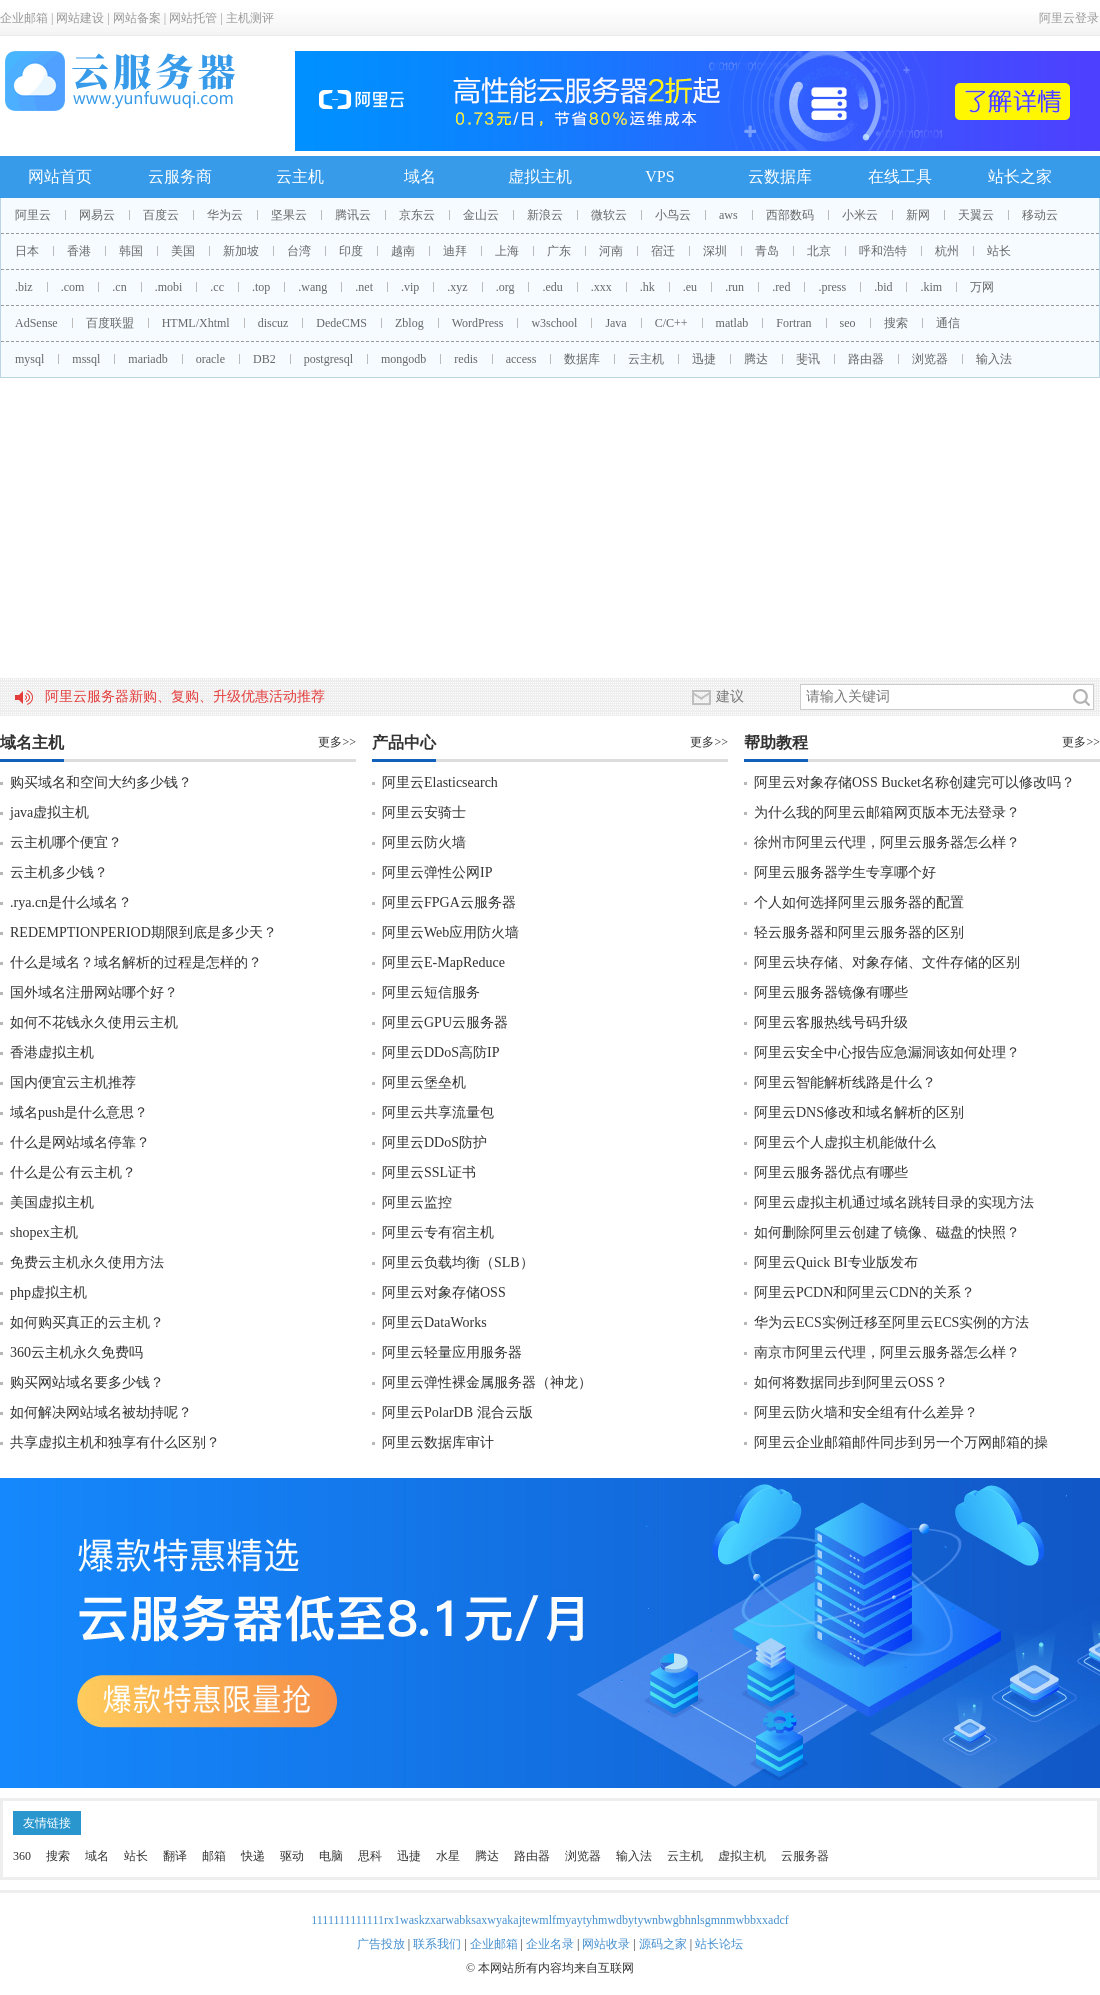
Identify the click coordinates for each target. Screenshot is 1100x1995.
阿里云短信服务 (431, 992)
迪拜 (455, 251)
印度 (351, 251)
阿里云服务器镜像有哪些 (831, 992)
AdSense (36, 323)
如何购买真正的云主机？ (87, 1322)
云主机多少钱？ (59, 872)
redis (465, 359)
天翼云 (976, 215)
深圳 (715, 251)
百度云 (161, 215)
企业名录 (550, 1944)
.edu (552, 287)
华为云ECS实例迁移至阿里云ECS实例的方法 (891, 1322)
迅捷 (704, 359)
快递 (253, 1856)
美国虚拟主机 (52, 1202)
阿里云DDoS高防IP (440, 1052)
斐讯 (808, 359)
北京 (819, 251)
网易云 (97, 215)
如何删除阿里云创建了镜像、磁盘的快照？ (887, 1232)
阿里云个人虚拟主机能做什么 (845, 1142)
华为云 (225, 215)
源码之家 (663, 1944)
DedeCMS (341, 323)
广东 (559, 251)
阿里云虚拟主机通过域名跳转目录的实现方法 (894, 1202)
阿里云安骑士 (424, 812)
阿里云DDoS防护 (434, 1142)
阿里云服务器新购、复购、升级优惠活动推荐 (185, 696)
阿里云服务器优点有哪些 (831, 1172)
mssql (86, 359)
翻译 (175, 1856)
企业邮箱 (24, 18)
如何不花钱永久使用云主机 (94, 1022)
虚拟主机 (540, 176)
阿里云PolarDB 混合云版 (457, 1412)
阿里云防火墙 (424, 842)
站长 (999, 251)
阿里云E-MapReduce (443, 962)
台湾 (299, 251)
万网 (982, 287)
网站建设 (80, 18)
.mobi (169, 287)
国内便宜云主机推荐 (73, 1082)
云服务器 (805, 1856)
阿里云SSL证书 (429, 1172)
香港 (79, 251)
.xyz (457, 287)
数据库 (582, 359)
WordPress (478, 323)
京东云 (417, 215)
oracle (210, 359)
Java (615, 323)
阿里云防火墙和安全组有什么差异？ (866, 1412)
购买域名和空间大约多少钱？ (101, 782)
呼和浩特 (883, 251)
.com (73, 287)
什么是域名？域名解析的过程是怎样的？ (136, 962)
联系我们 (437, 1944)
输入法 (994, 359)
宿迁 (663, 251)
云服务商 (180, 176)
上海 (507, 251)
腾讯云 (353, 215)
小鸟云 (673, 215)
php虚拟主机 (48, 1292)
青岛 (767, 251)
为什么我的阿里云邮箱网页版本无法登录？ (887, 812)
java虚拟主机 (49, 812)
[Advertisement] (550, 528)
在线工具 (900, 176)
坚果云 (289, 215)
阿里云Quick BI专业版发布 (836, 1262)
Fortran (793, 323)
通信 (948, 323)
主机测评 (250, 18)
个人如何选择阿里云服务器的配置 (859, 902)
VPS (659, 176)
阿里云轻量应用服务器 (452, 1352)
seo (848, 323)
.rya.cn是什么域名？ (71, 902)
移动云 (1040, 215)
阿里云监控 (417, 1202)
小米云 (860, 215)
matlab (732, 323)
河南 (611, 251)
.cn (119, 287)
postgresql (328, 359)
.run (734, 287)
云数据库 (780, 176)
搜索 (896, 323)
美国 (183, 251)
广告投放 (381, 1944)
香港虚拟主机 (52, 1052)
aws (728, 215)
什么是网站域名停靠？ (80, 1142)
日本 (27, 251)
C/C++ (671, 323)
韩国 (131, 251)
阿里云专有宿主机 (438, 1232)
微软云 (609, 215)
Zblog (409, 323)
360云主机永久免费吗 (76, 1352)
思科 (370, 1856)
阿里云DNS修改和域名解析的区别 (859, 1112)
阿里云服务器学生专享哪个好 (845, 872)
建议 (718, 697)
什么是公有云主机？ (73, 1172)
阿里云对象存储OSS (444, 1292)
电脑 (331, 1856)
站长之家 (1020, 176)
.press (832, 287)
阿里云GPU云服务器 (445, 1022)
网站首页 (60, 176)
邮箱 (214, 1856)
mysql (29, 359)
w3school (554, 323)
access (521, 359)
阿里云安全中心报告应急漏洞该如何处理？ (887, 1052)
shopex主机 (44, 1232)
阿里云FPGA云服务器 (449, 902)
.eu (690, 287)
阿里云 (33, 215)
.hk (647, 287)
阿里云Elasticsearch (440, 782)
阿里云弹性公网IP (437, 872)
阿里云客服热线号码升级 (831, 1022)
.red (781, 287)
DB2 (264, 359)
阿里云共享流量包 (438, 1112)
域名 (420, 176)
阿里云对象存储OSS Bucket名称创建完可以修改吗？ (914, 782)
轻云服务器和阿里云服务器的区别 (859, 932)
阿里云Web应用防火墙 (450, 932)
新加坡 (241, 251)
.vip (410, 287)
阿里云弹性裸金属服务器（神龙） (487, 1382)
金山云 (481, 215)
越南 (403, 251)
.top (261, 287)
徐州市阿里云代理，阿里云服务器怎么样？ (887, 842)
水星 (448, 1856)
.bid (883, 287)
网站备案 (137, 18)
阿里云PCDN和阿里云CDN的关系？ (864, 1292)
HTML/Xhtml (196, 323)
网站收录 (606, 1944)
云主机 (300, 176)
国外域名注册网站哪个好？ (94, 992)
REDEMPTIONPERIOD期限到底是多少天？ (143, 932)
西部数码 (790, 215)
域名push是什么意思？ (79, 1112)
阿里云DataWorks (434, 1322)
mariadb (147, 359)
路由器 (866, 359)
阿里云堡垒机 (424, 1082)
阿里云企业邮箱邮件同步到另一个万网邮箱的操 (901, 1442)
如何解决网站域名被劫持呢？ (101, 1412)
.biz (24, 287)
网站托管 (193, 18)
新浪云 (545, 215)
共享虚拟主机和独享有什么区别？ (115, 1442)
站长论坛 (719, 1944)
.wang (312, 287)
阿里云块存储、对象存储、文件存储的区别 (887, 962)
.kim (931, 287)
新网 (918, 215)
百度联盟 (110, 323)
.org (505, 287)
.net (364, 287)
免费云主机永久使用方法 (87, 1262)
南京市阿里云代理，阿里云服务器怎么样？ (887, 1352)
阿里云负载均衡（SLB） (458, 1262)
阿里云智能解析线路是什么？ (845, 1082)
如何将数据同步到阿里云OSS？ (851, 1382)
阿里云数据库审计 (438, 1442)
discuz (273, 323)
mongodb (403, 359)
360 (22, 1856)
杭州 (947, 251)
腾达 (756, 359)
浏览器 (930, 359)
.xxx (601, 287)
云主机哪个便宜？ (66, 842)
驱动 (292, 1856)
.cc (217, 287)
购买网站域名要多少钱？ (87, 1382)
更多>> (337, 742)
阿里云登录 (1069, 18)
